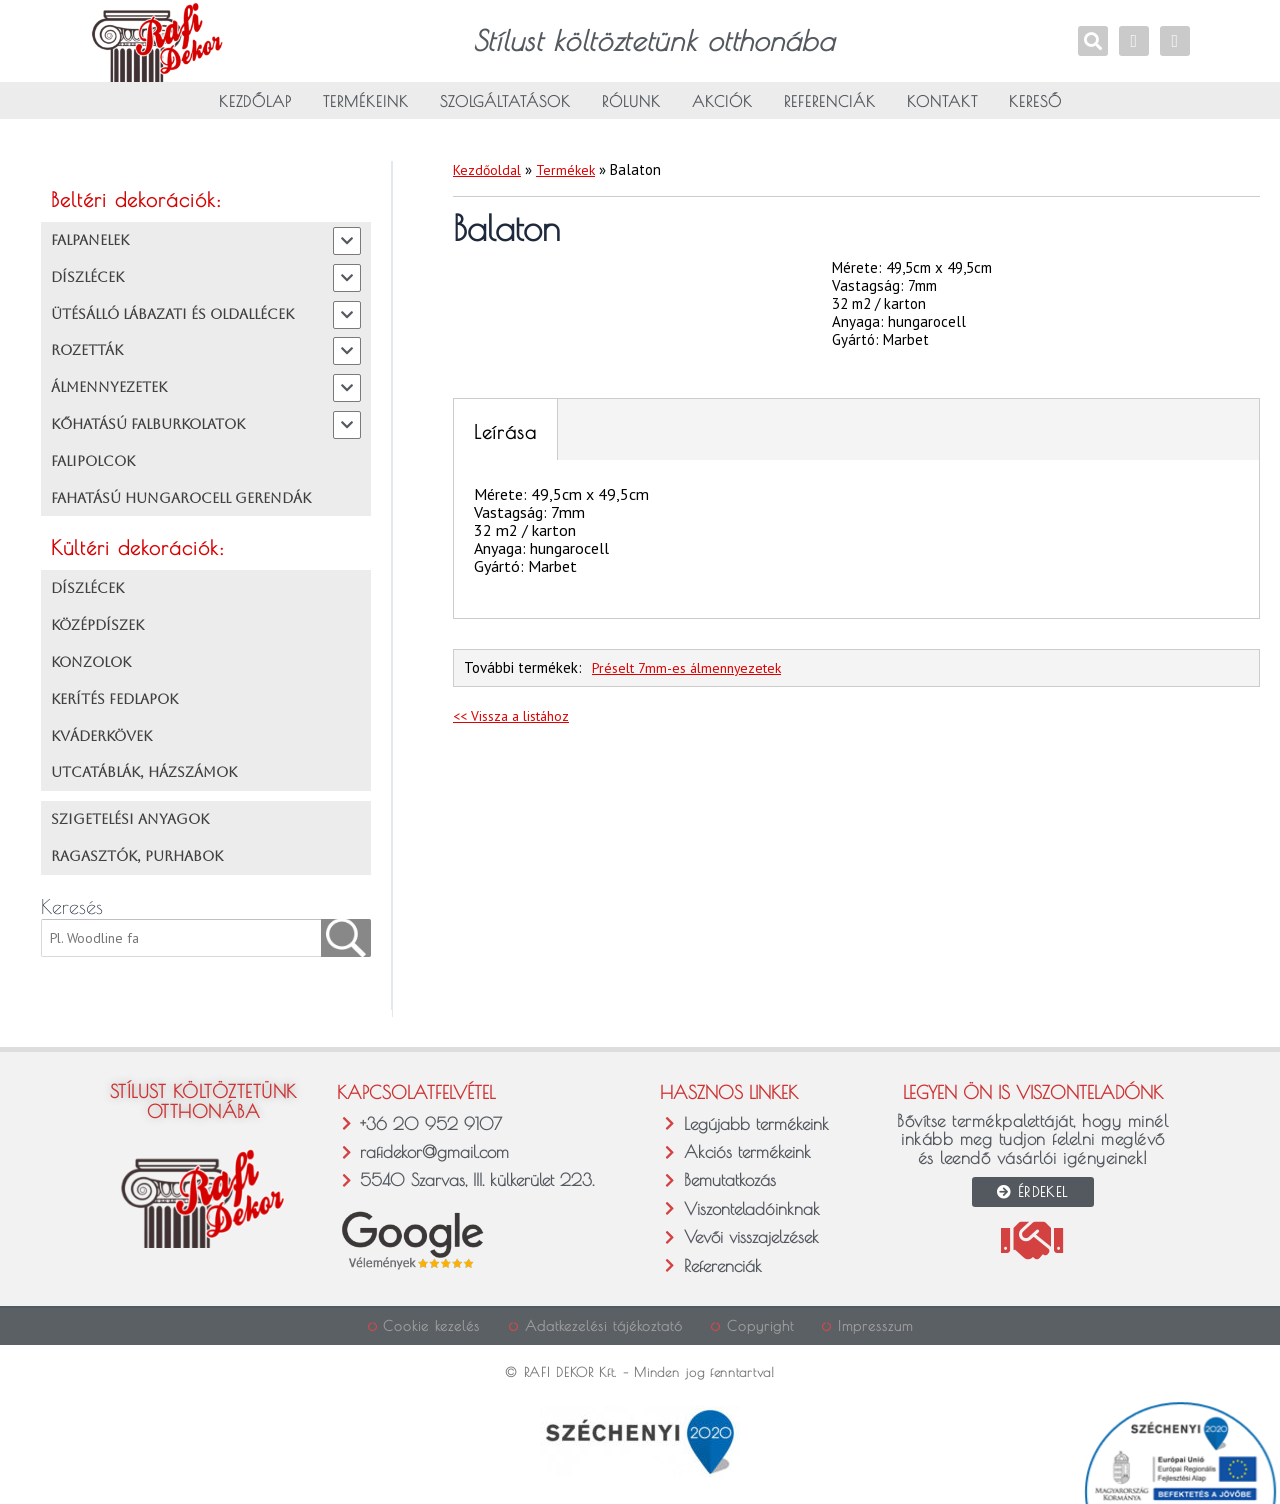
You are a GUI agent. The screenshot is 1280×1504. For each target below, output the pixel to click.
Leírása (505, 438)
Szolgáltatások (505, 115)
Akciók (722, 115)
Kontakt (942, 115)
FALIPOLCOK (93, 467)
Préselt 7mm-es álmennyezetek (693, 674)
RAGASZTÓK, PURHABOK (137, 862)
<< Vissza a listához (517, 721)
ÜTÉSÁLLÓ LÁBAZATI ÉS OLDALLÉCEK (172, 320)
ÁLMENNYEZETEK (109, 394)
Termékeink (366, 115)
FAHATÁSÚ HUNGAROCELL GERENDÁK (181, 504)
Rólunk (631, 115)
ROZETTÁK (87, 357)
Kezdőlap (255, 115)
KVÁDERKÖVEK (101, 742)
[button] (37, 1466)
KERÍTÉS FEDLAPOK (114, 705)
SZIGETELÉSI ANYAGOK (130, 826)
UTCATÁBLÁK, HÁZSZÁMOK (144, 779)
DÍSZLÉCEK (87, 283)
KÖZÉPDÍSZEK (97, 632)
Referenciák (830, 115)
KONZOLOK (91, 668)
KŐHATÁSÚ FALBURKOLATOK (148, 430)
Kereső (1035, 115)
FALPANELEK (90, 246)
